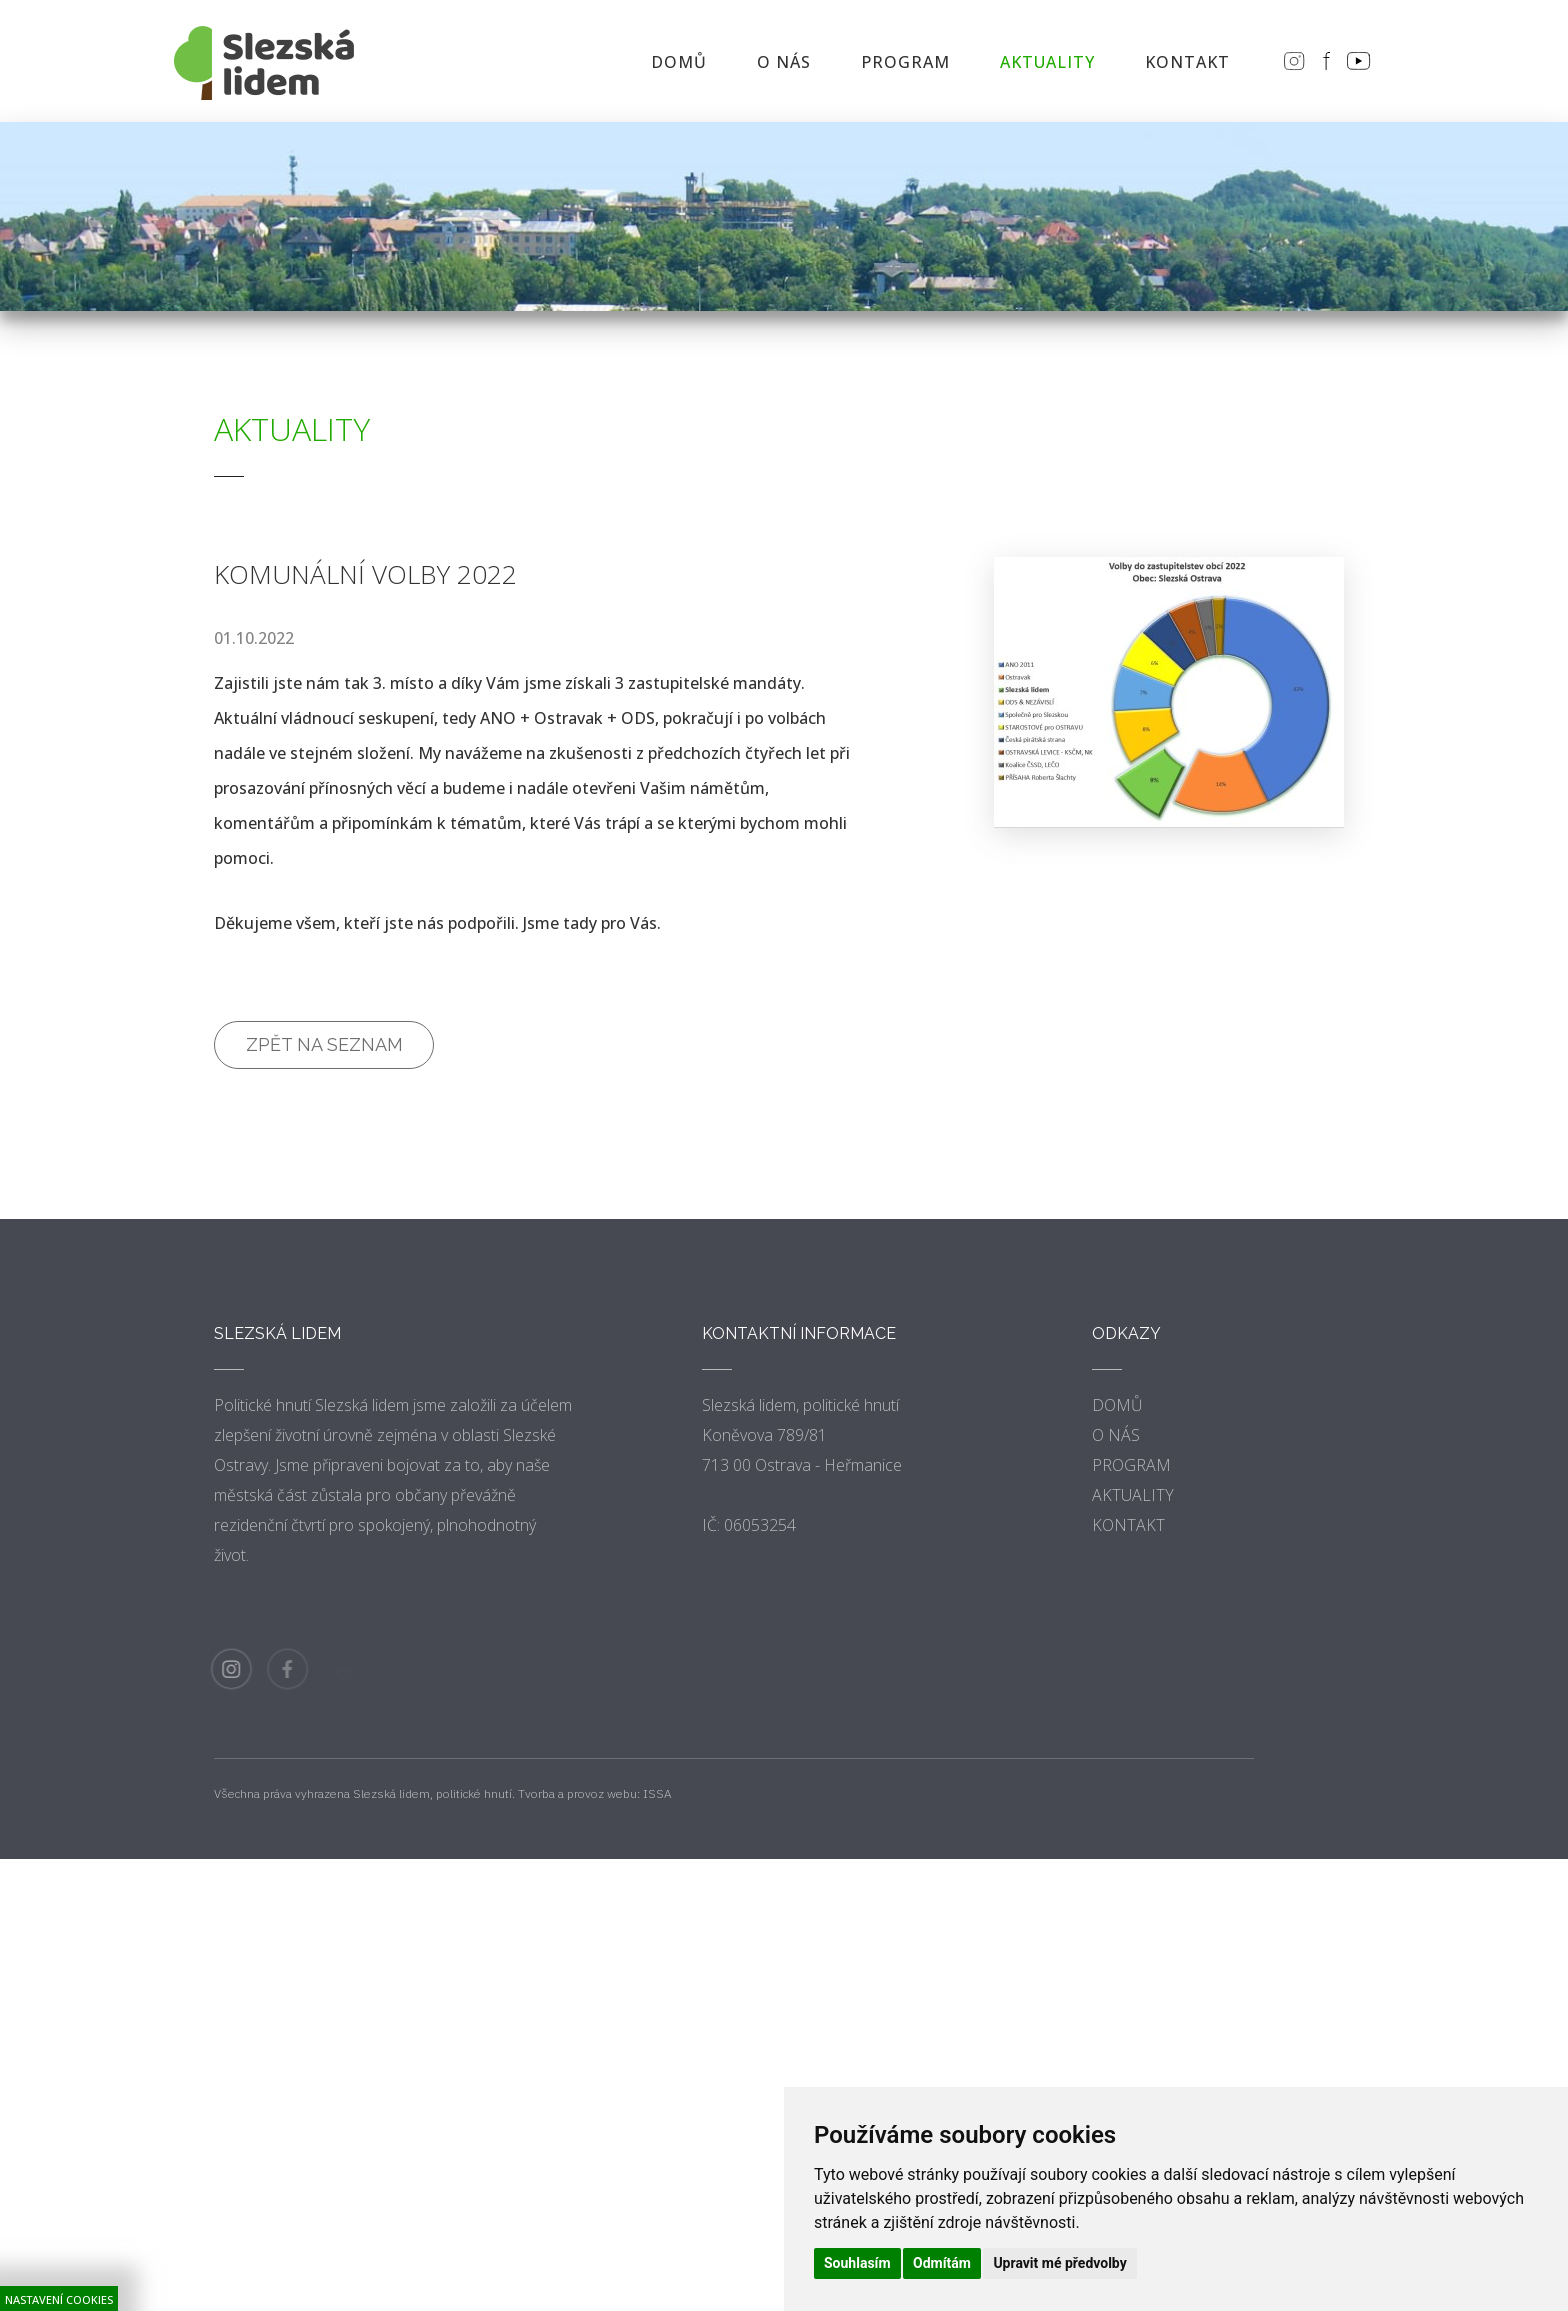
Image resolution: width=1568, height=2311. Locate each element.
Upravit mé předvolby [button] (1059, 2263)
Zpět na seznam (324, 1044)
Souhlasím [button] (857, 2263)
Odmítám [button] (942, 2263)
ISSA (657, 1793)
